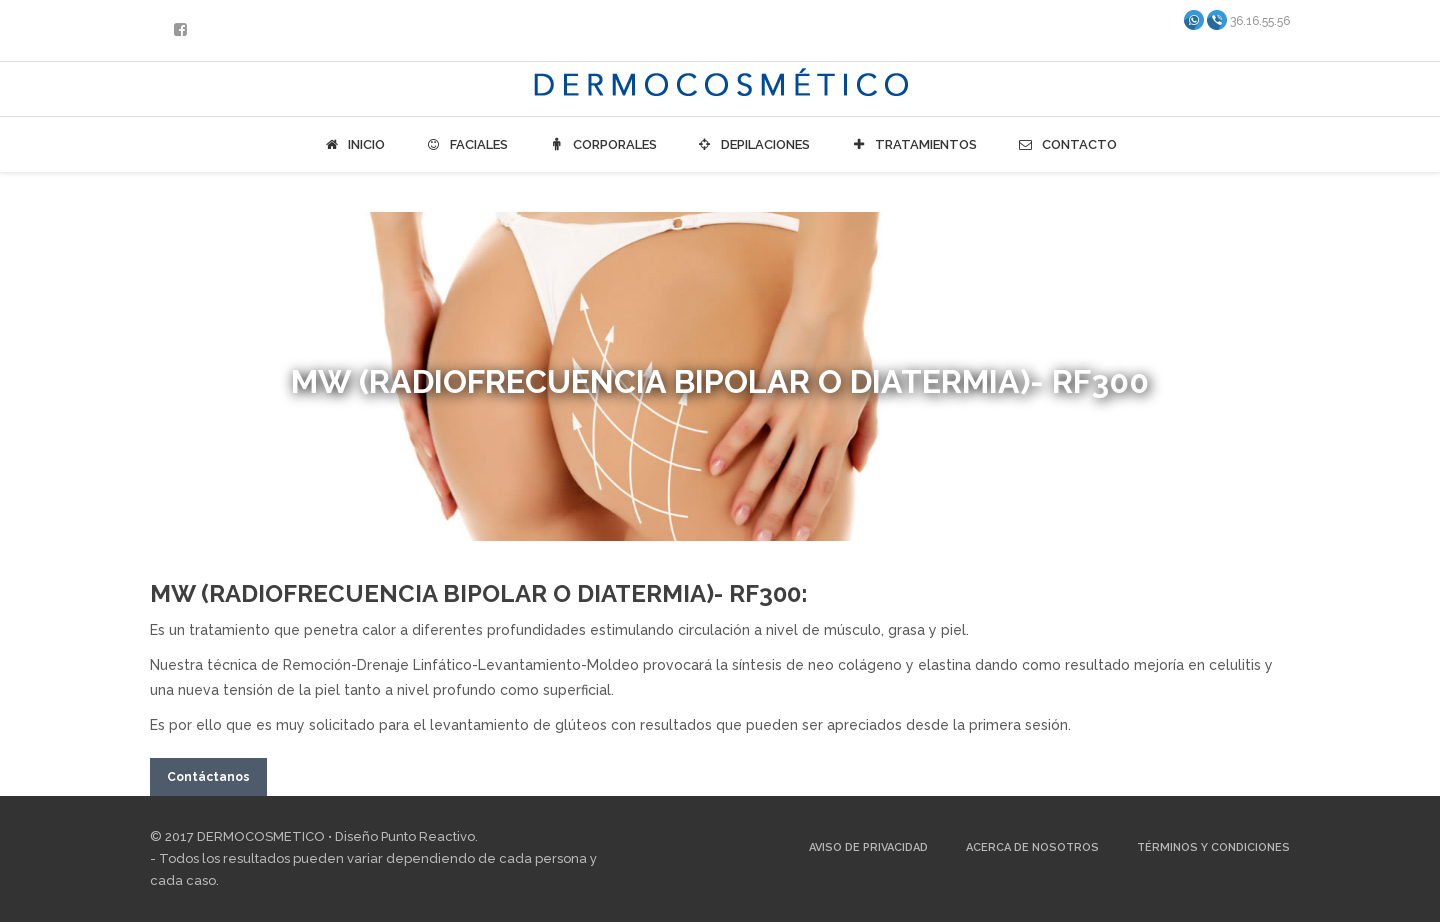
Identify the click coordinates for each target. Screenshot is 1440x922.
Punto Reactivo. (429, 836)
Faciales (466, 145)
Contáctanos (208, 777)
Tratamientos (913, 145)
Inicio (354, 145)
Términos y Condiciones (1213, 847)
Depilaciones (754, 145)
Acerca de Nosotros (1032, 847)
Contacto (1067, 145)
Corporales (602, 145)
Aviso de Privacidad (868, 847)
